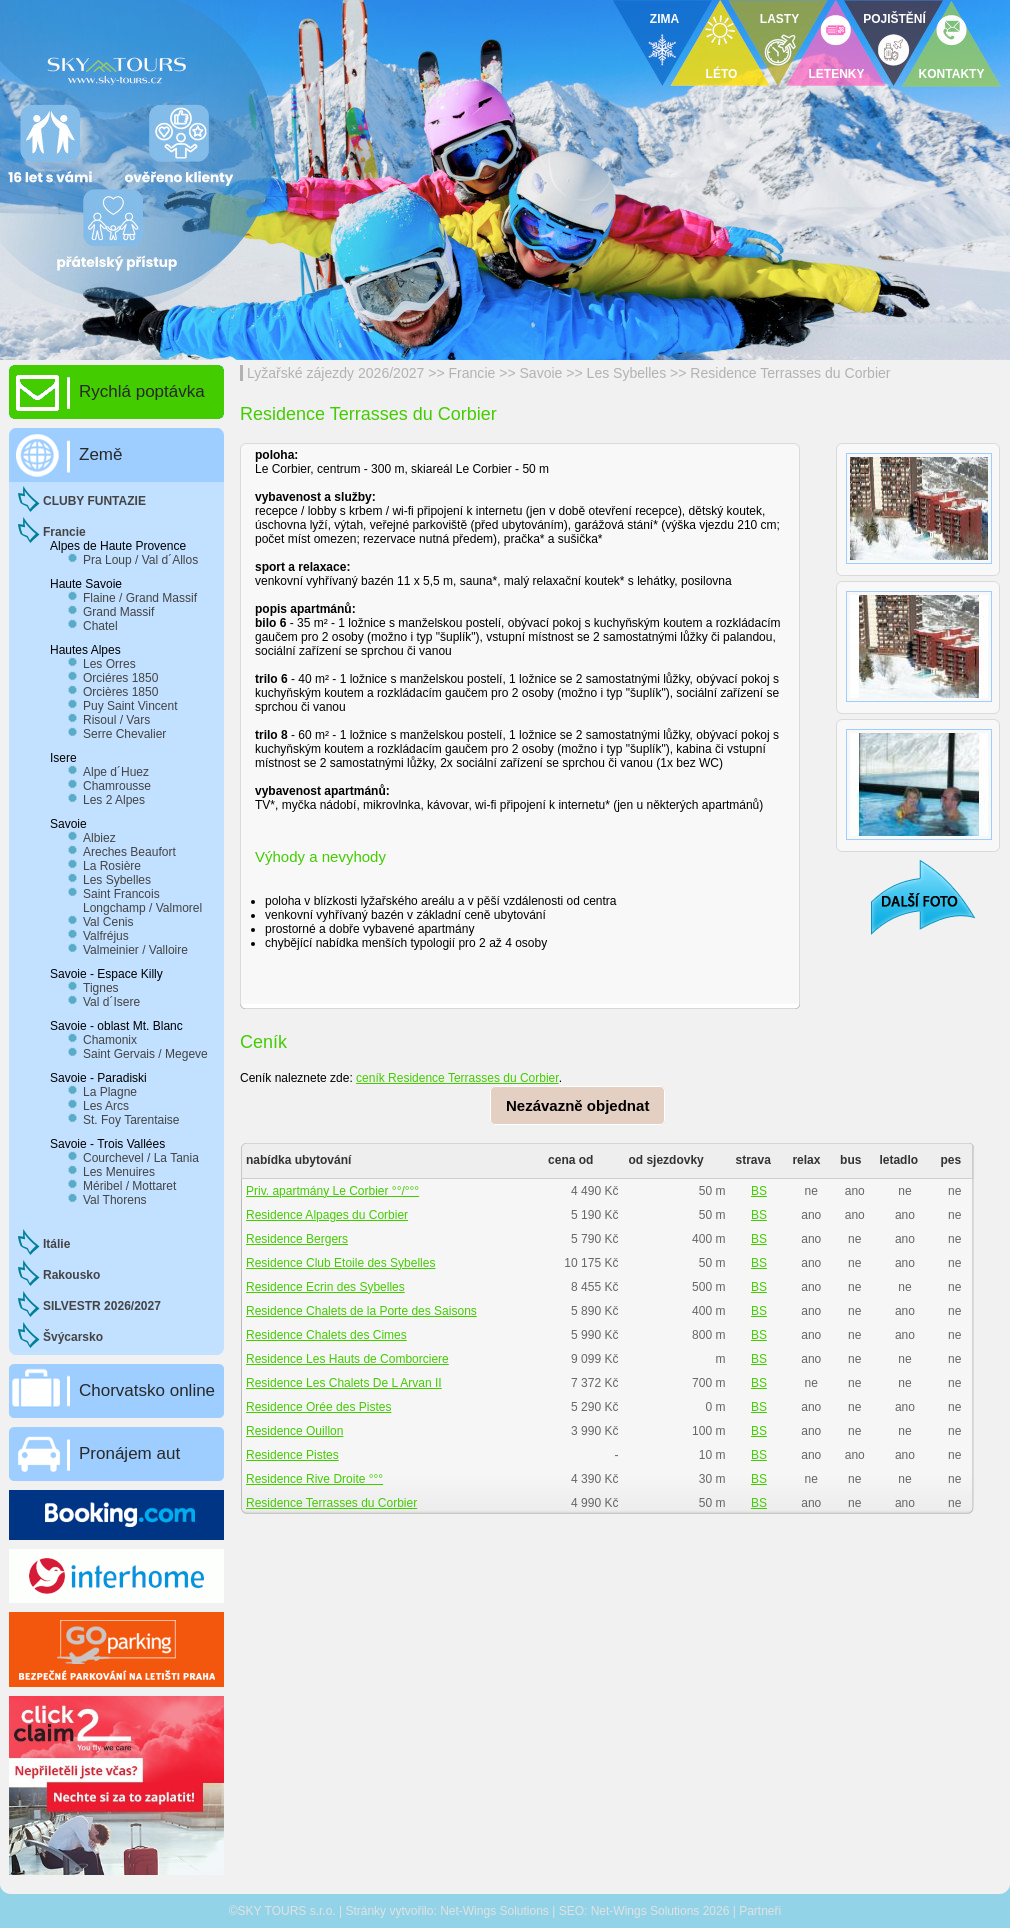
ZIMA (664, 19)
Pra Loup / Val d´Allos (140, 560)
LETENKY (836, 74)
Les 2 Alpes (114, 800)
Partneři (760, 1911)
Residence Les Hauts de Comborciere (347, 1359)
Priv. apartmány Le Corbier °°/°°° (332, 1191)
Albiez (99, 838)
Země (100, 454)
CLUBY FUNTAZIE (94, 501)
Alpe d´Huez (116, 772)
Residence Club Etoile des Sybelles (340, 1263)
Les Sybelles (627, 373)
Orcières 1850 (120, 692)
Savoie (541, 373)
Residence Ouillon (294, 1431)
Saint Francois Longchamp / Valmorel (142, 901)
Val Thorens (115, 1200)
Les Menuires (119, 1172)
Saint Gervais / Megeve (145, 1054)
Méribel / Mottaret (129, 1186)
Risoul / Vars (116, 720)
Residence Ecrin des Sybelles (325, 1287)
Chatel (100, 626)
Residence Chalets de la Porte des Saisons (361, 1311)
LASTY (779, 19)
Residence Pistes (292, 1455)
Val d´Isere (111, 1002)
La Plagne (110, 1092)
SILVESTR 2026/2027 (102, 1306)
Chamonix (110, 1040)
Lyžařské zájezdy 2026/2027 (335, 373)
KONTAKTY (952, 74)
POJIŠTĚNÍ (894, 19)
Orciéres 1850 (120, 678)
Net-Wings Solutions (494, 1911)
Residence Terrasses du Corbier (790, 373)
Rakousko (71, 1275)
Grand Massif (118, 612)
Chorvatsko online (147, 1390)
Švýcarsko (73, 1337)
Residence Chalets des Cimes (326, 1335)
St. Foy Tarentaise (131, 1120)
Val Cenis (108, 922)
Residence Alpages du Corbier (327, 1215)
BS (759, 1191)
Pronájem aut (129, 1453)
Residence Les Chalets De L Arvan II (344, 1383)
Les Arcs (106, 1106)
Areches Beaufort (129, 852)
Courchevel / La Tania (141, 1158)
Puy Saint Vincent (130, 706)
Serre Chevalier (124, 734)
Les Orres (109, 664)
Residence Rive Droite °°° (314, 1479)
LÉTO (722, 74)
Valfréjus (106, 936)
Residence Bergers (297, 1239)
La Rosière (112, 866)
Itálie (56, 1244)
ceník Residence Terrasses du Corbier (457, 1078)
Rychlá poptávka (142, 391)
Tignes (101, 988)
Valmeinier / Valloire (135, 950)
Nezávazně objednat (577, 1105)
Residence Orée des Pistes (318, 1407)
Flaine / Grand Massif (140, 598)
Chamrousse (117, 786)
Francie (472, 373)
